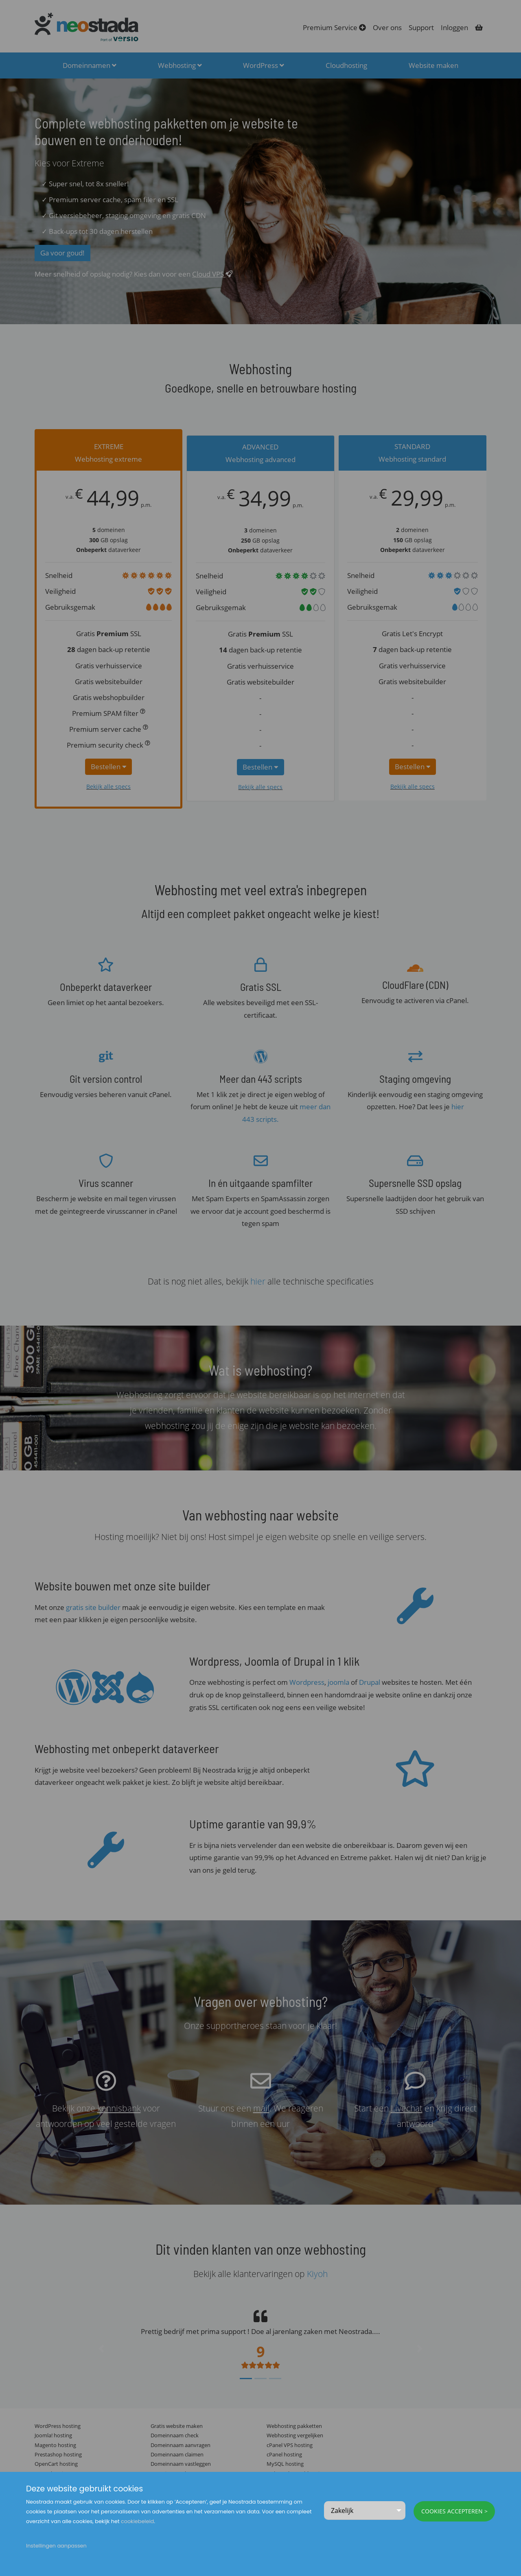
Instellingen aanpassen (56, 2545)
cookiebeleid (137, 2521)
